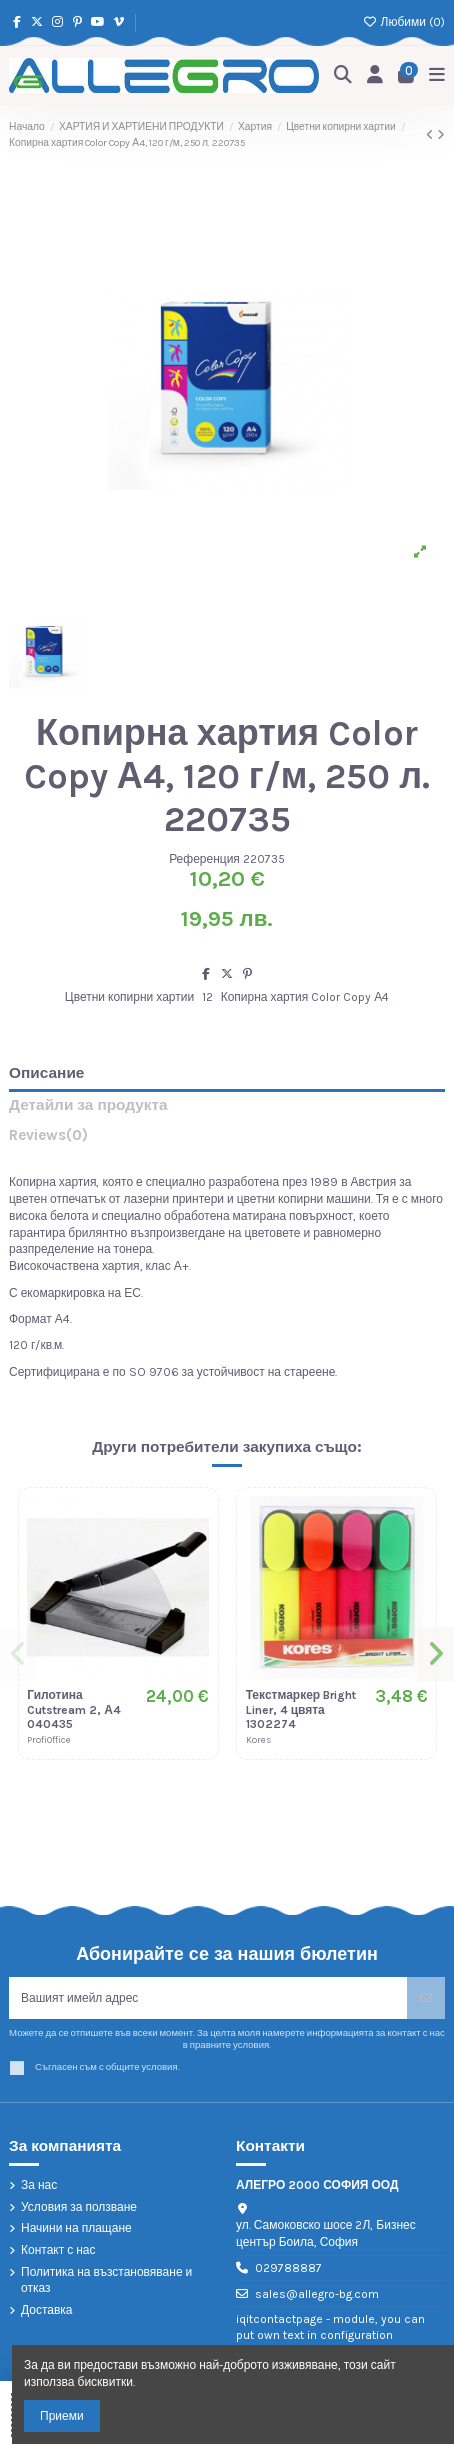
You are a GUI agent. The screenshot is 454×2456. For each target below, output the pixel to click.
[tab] (227, 1139)
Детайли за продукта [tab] (88, 1105)
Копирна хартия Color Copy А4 (305, 997)
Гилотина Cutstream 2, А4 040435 (74, 1709)
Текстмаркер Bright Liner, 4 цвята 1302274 (301, 1709)
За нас (39, 2185)
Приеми (62, 2416)
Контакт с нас (58, 2250)
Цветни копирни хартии (129, 997)
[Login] (375, 75)
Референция (204, 859)
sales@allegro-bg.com (317, 2294)
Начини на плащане (76, 2228)
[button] (18, 1654)
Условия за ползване (79, 2207)
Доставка (47, 2310)
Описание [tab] (46, 1073)
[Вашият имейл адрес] (208, 1998)
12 (207, 997)
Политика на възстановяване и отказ (106, 2280)
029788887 (288, 2268)
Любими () (404, 22)
